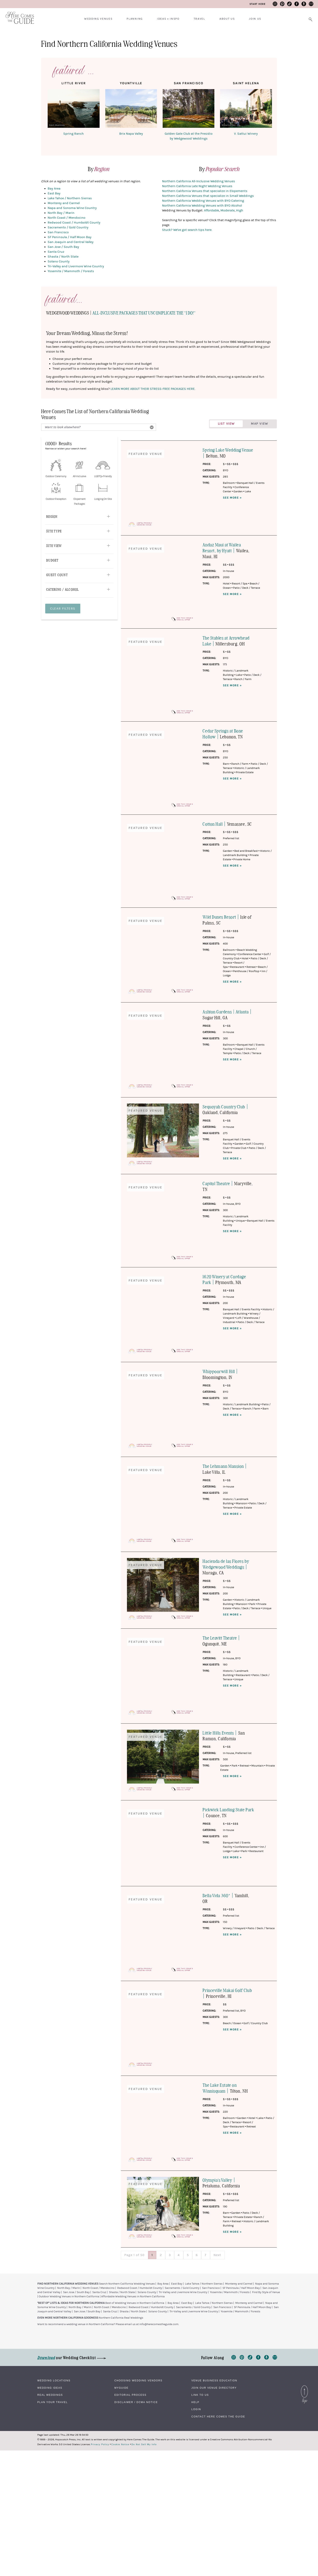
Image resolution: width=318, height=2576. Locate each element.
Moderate (227, 210)
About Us (227, 18)
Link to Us (200, 2395)
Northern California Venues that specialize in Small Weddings (208, 196)
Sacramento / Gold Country (68, 227)
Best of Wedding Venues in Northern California (134, 2303)
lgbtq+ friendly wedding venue (139, 524)
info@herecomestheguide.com (158, 2324)
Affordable (211, 210)
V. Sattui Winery (246, 133)
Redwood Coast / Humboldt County (74, 222)
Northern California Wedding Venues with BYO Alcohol (202, 205)
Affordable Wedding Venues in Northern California (133, 2296)
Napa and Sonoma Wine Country (72, 208)
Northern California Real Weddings (121, 2317)
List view (226, 423)
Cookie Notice (120, 2444)
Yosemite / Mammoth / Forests (71, 271)
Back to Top (304, 2388)
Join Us (255, 18)
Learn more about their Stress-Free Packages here (153, 389)
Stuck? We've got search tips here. (187, 230)
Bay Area (54, 188)
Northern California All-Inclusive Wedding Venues (198, 181)
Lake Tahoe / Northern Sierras (70, 198)
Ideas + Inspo (168, 18)
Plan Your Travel (52, 2402)
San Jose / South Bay (63, 247)
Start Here (257, 4)
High (239, 210)
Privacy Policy (100, 2444)
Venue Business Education (214, 2380)
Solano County (59, 261)
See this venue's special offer (181, 619)
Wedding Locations (54, 2380)
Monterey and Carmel (64, 203)
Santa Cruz (56, 252)
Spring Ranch (73, 133)
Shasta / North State (63, 256)
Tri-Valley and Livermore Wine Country (76, 266)
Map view (259, 423)
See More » (232, 497)
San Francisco (58, 232)
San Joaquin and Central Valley (70, 242)
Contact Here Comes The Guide (218, 2416)
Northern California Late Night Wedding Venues (197, 186)
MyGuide (121, 2387)
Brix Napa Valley (131, 133)
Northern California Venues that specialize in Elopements (204, 191)
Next (217, 2255)
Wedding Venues (98, 18)
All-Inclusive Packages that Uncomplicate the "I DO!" (143, 313)
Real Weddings (50, 2395)
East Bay (54, 193)
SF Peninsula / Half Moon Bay (69, 237)
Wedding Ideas (49, 2387)
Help (195, 2402)
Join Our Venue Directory (214, 2387)
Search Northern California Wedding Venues (127, 2283)
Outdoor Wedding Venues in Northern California (69, 2296)
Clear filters (62, 608)
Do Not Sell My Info (144, 2444)
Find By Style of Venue (266, 2292)
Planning (135, 18)
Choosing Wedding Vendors (138, 2380)
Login (196, 2409)
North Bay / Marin (61, 213)
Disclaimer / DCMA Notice (136, 2402)
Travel (199, 18)
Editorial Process (130, 2395)
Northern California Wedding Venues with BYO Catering (203, 201)
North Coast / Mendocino (66, 218)
